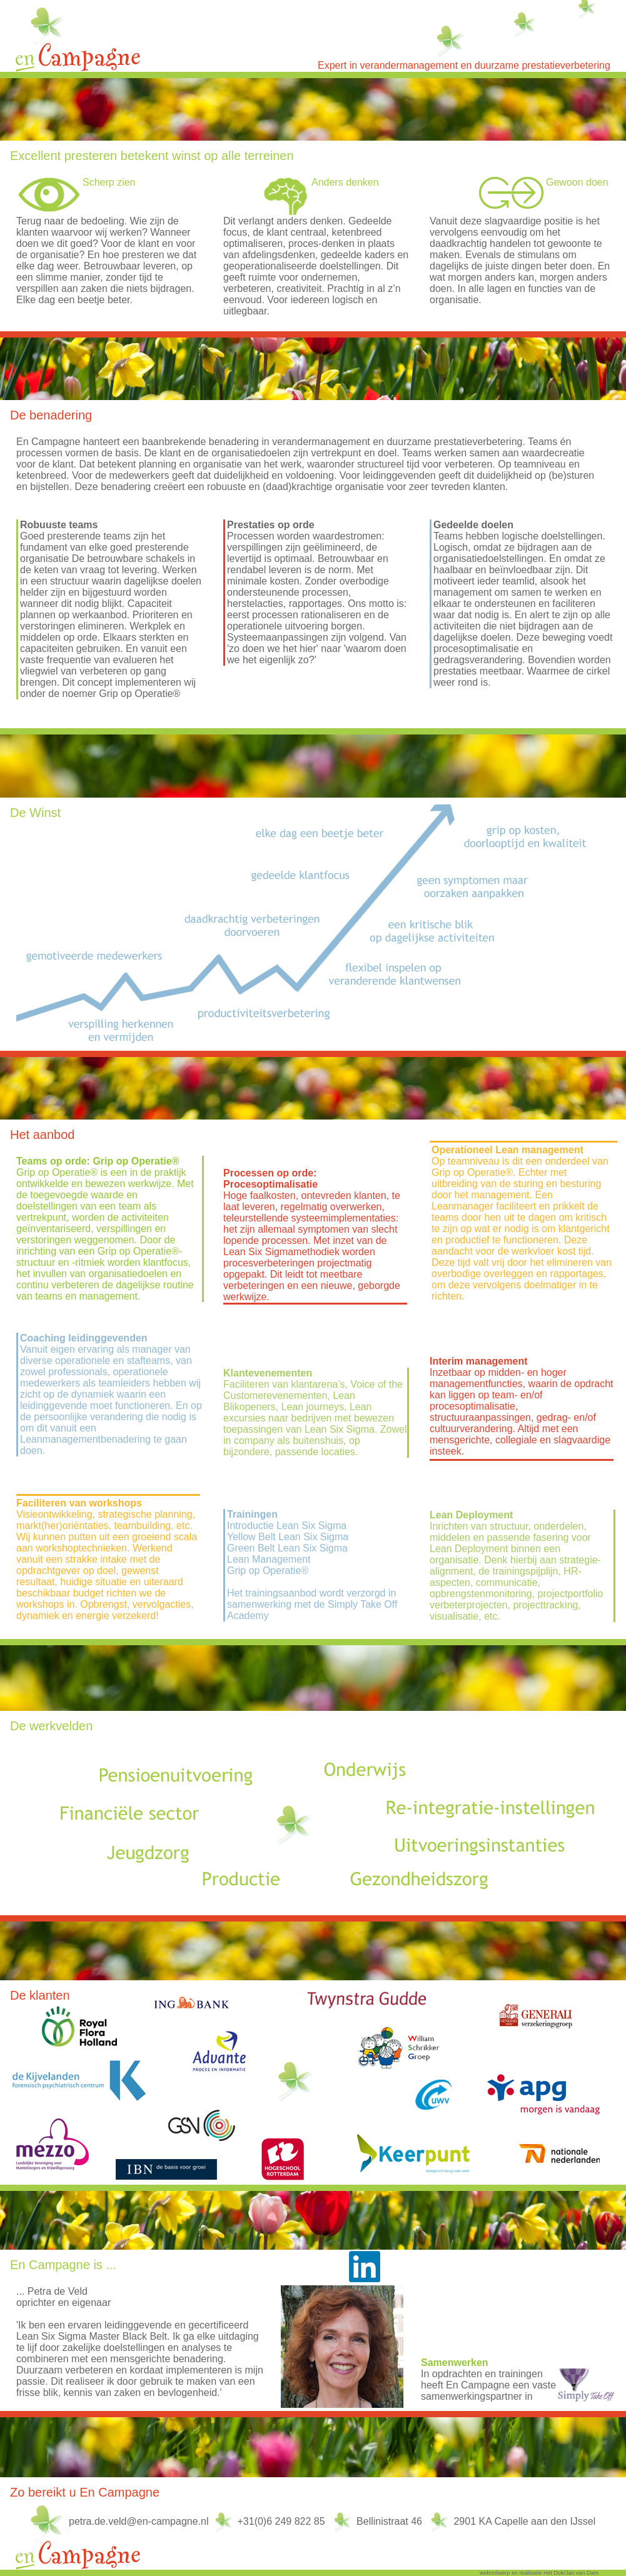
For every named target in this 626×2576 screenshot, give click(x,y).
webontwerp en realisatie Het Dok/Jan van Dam (539, 2573)
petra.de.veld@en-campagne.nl (139, 2521)
